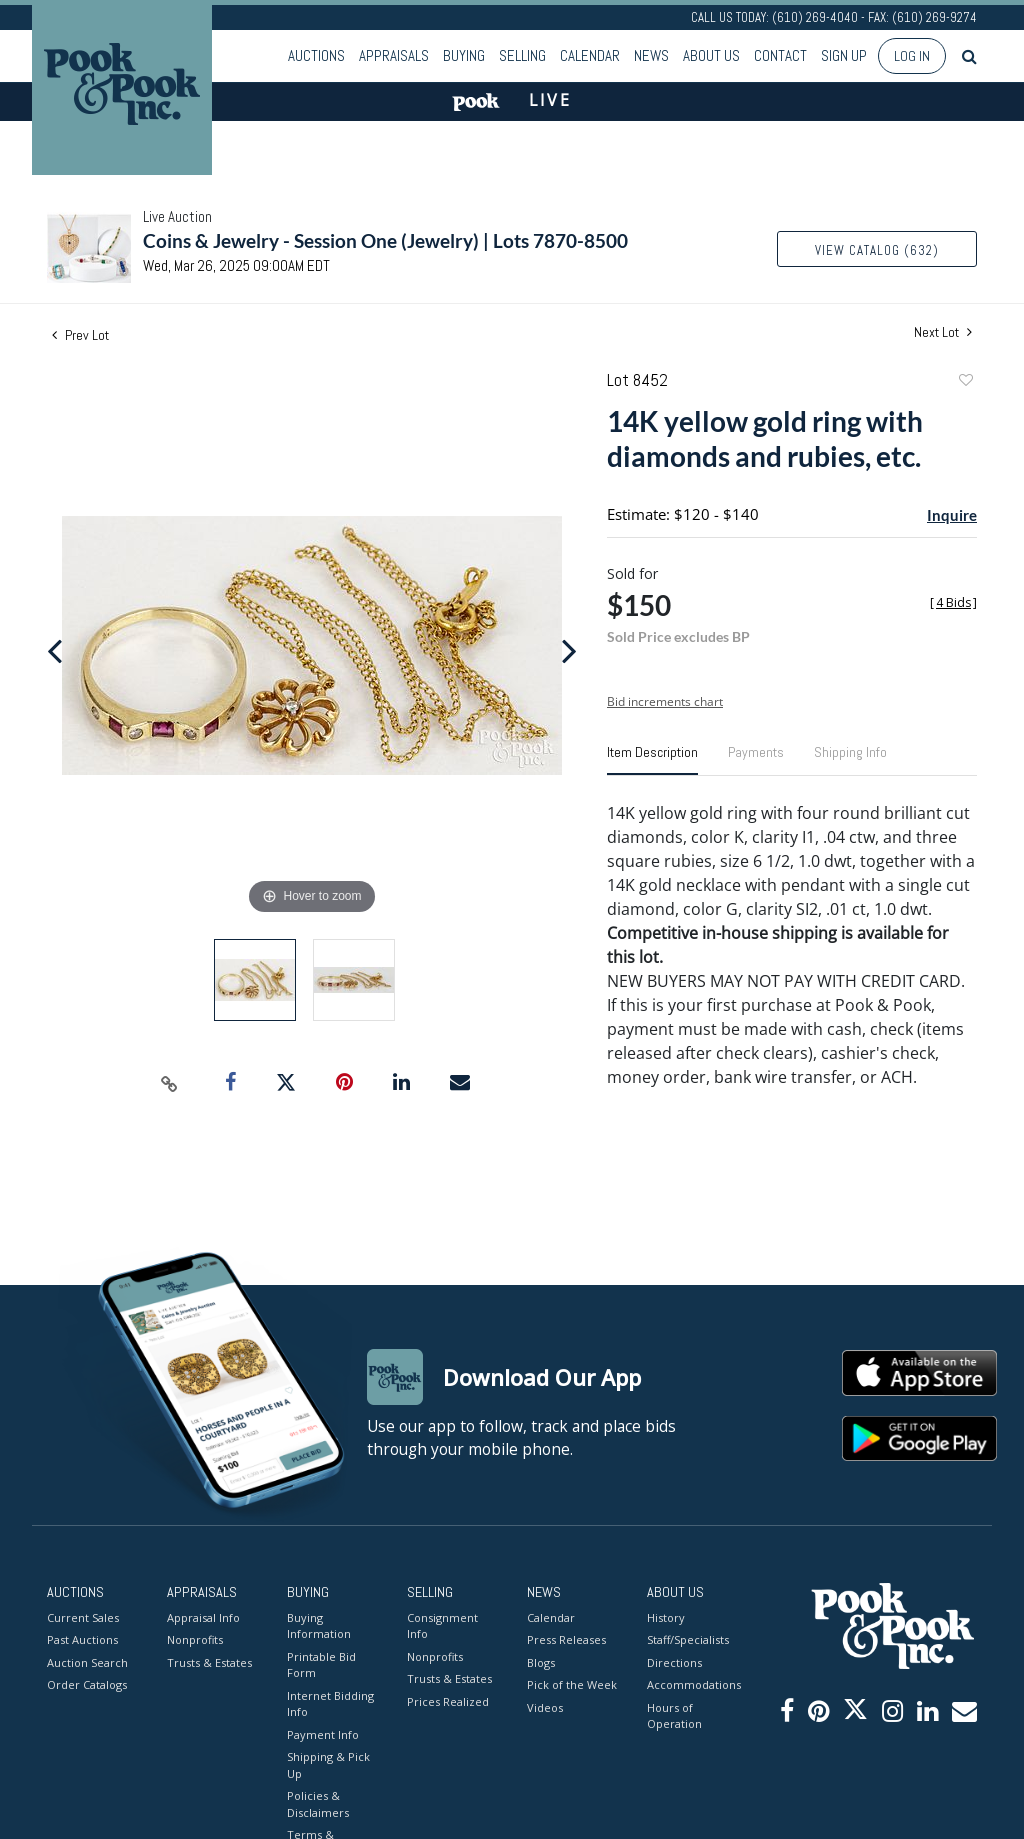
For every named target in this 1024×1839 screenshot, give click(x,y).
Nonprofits (195, 1639)
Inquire (952, 515)
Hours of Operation (674, 1716)
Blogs (541, 1662)
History (666, 1617)
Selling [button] (522, 55)
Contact (780, 55)
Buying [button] (464, 55)
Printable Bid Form (321, 1665)
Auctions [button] (316, 55)
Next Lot (943, 332)
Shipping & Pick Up (328, 1765)
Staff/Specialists (688, 1639)
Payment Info (323, 1734)
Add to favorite (965, 382)
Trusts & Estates (209, 1662)
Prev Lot (80, 335)
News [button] (651, 55)
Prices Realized (448, 1701)
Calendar (590, 55)
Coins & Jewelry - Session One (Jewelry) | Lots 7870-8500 (385, 240)
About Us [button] (711, 55)
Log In (912, 56)
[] (953, 602)
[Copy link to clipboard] (170, 1083)
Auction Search (87, 1662)
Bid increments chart (665, 701)
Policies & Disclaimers (318, 1804)
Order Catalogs (87, 1684)
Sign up (844, 55)
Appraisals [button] (394, 55)
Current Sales (83, 1617)
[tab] (652, 760)
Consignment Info (442, 1626)
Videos (545, 1707)
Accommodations (692, 1684)
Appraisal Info (203, 1617)
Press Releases (566, 1639)
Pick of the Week (572, 1684)
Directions (674, 1662)
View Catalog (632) (877, 250)
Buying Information (319, 1626)
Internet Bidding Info (330, 1704)
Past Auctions (82, 1639)
